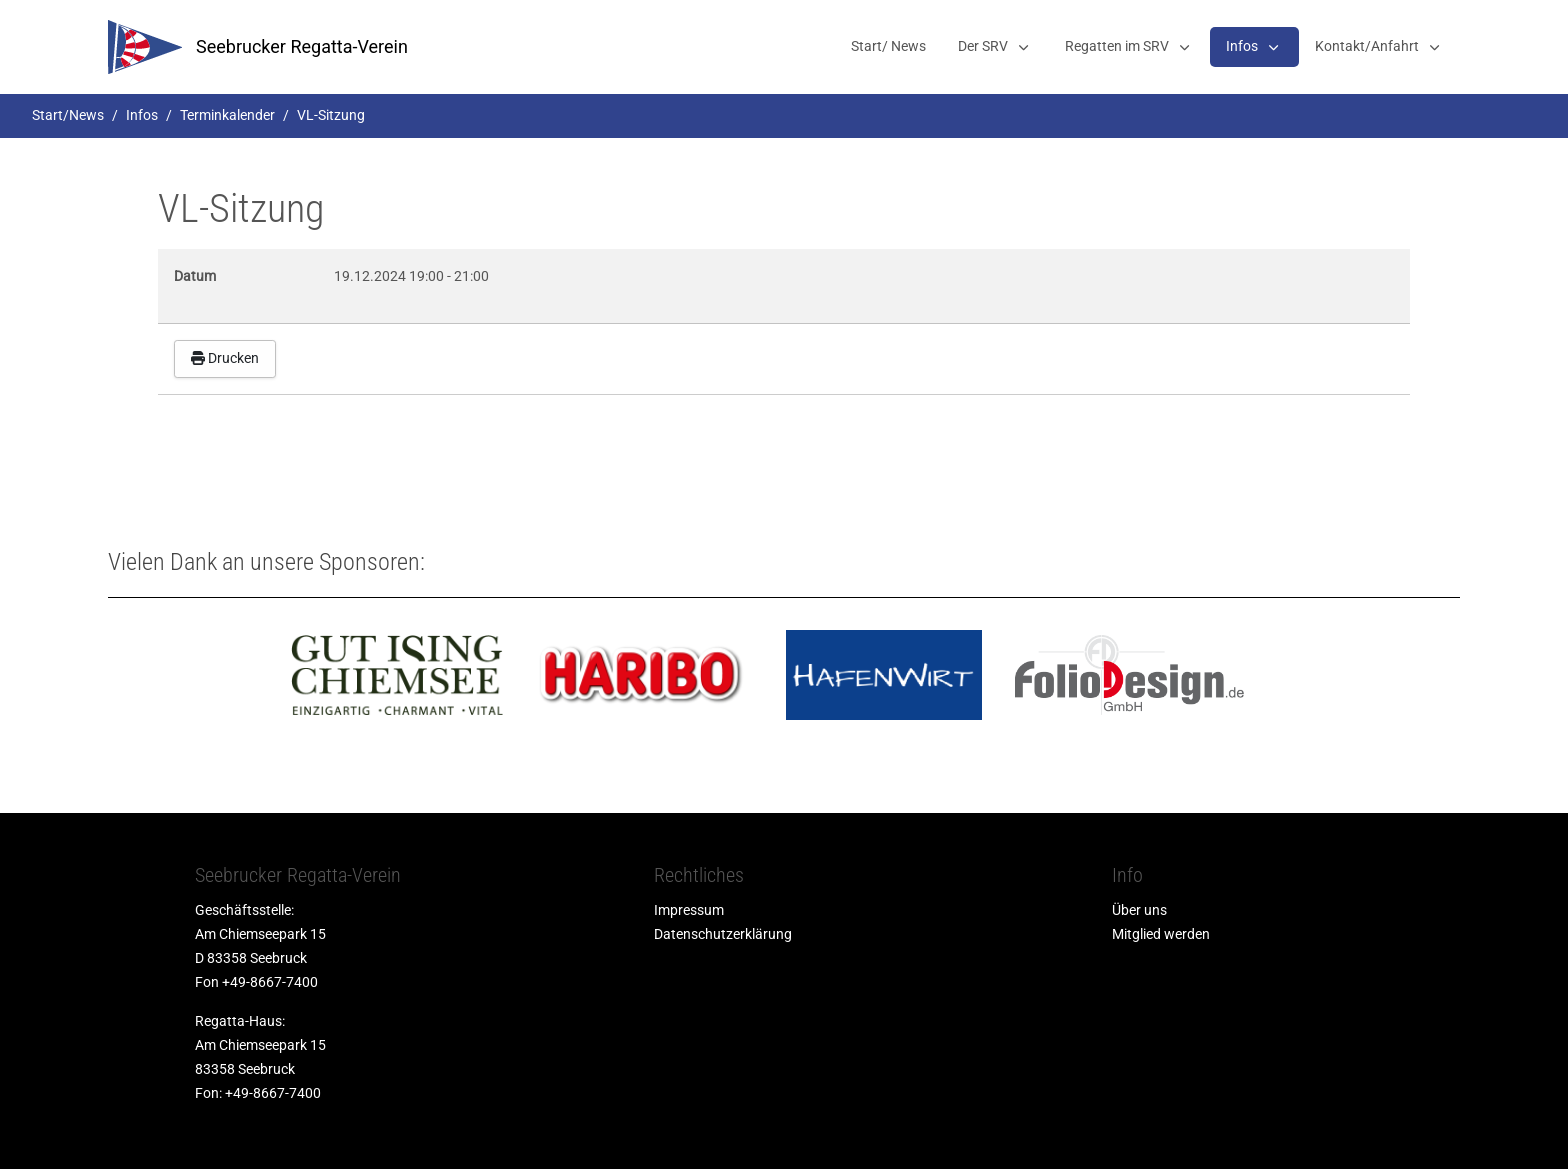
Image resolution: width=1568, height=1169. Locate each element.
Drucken (225, 358)
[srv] (145, 47)
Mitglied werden (1161, 934)
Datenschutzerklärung (723, 934)
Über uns (1139, 910)
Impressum (689, 910)
